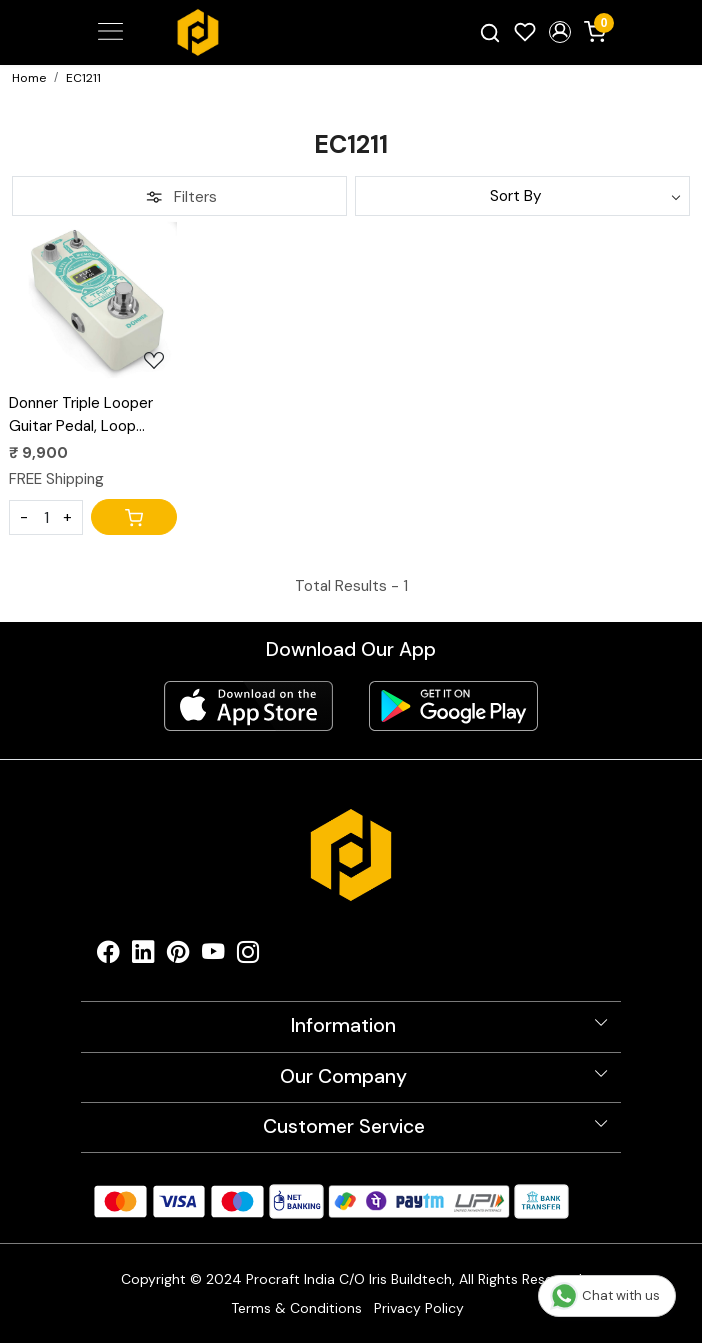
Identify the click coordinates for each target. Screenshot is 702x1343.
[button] (559, 32)
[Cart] (134, 517)
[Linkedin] (143, 956)
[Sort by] (522, 196)
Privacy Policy (419, 1308)
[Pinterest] (178, 956)
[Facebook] (108, 956)
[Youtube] (213, 956)
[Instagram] (248, 956)
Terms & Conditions (296, 1308)
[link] (490, 32)
